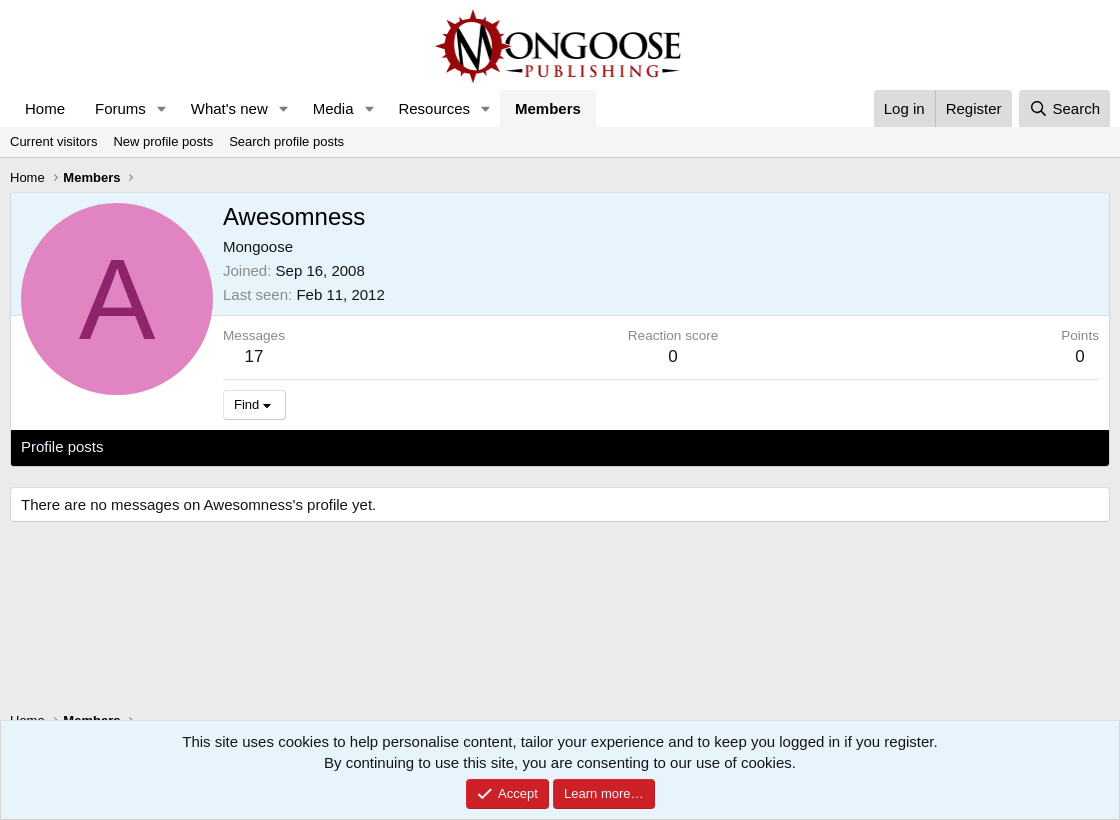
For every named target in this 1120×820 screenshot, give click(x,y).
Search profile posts (286, 141)
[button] (162, 108)
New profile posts (163, 141)
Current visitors (53, 141)
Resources (434, 108)
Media (333, 108)
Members (548, 108)
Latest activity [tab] (169, 446)
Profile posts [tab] (62, 446)
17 (254, 356)
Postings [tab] (263, 446)
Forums (120, 108)
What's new (229, 108)
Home (45, 108)
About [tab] (331, 446)
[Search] (1064, 108)
